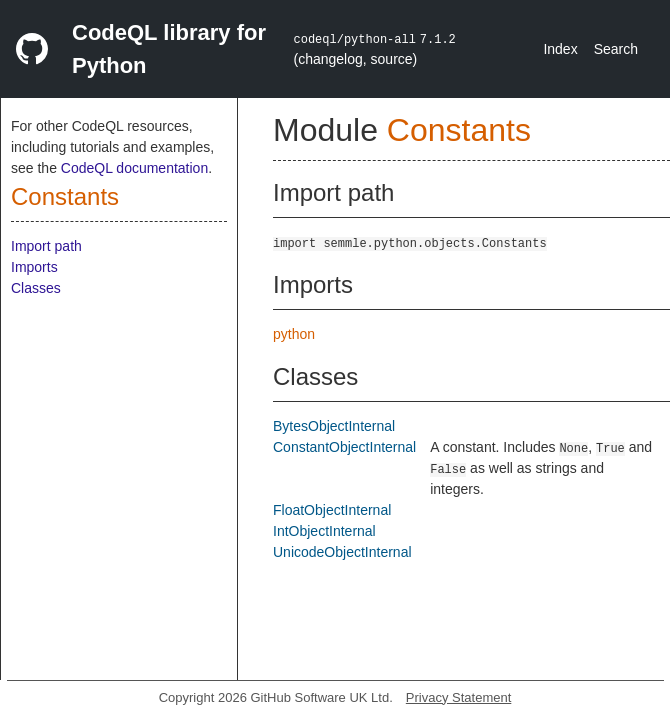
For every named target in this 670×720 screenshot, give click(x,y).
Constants (65, 196)
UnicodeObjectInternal (342, 552)
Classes (36, 288)
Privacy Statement (459, 697)
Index (560, 49)
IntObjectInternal (324, 531)
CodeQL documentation (134, 168)
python (294, 334)
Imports (34, 267)
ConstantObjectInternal (344, 447)
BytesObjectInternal (334, 426)
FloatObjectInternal (332, 510)
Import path (46, 246)
